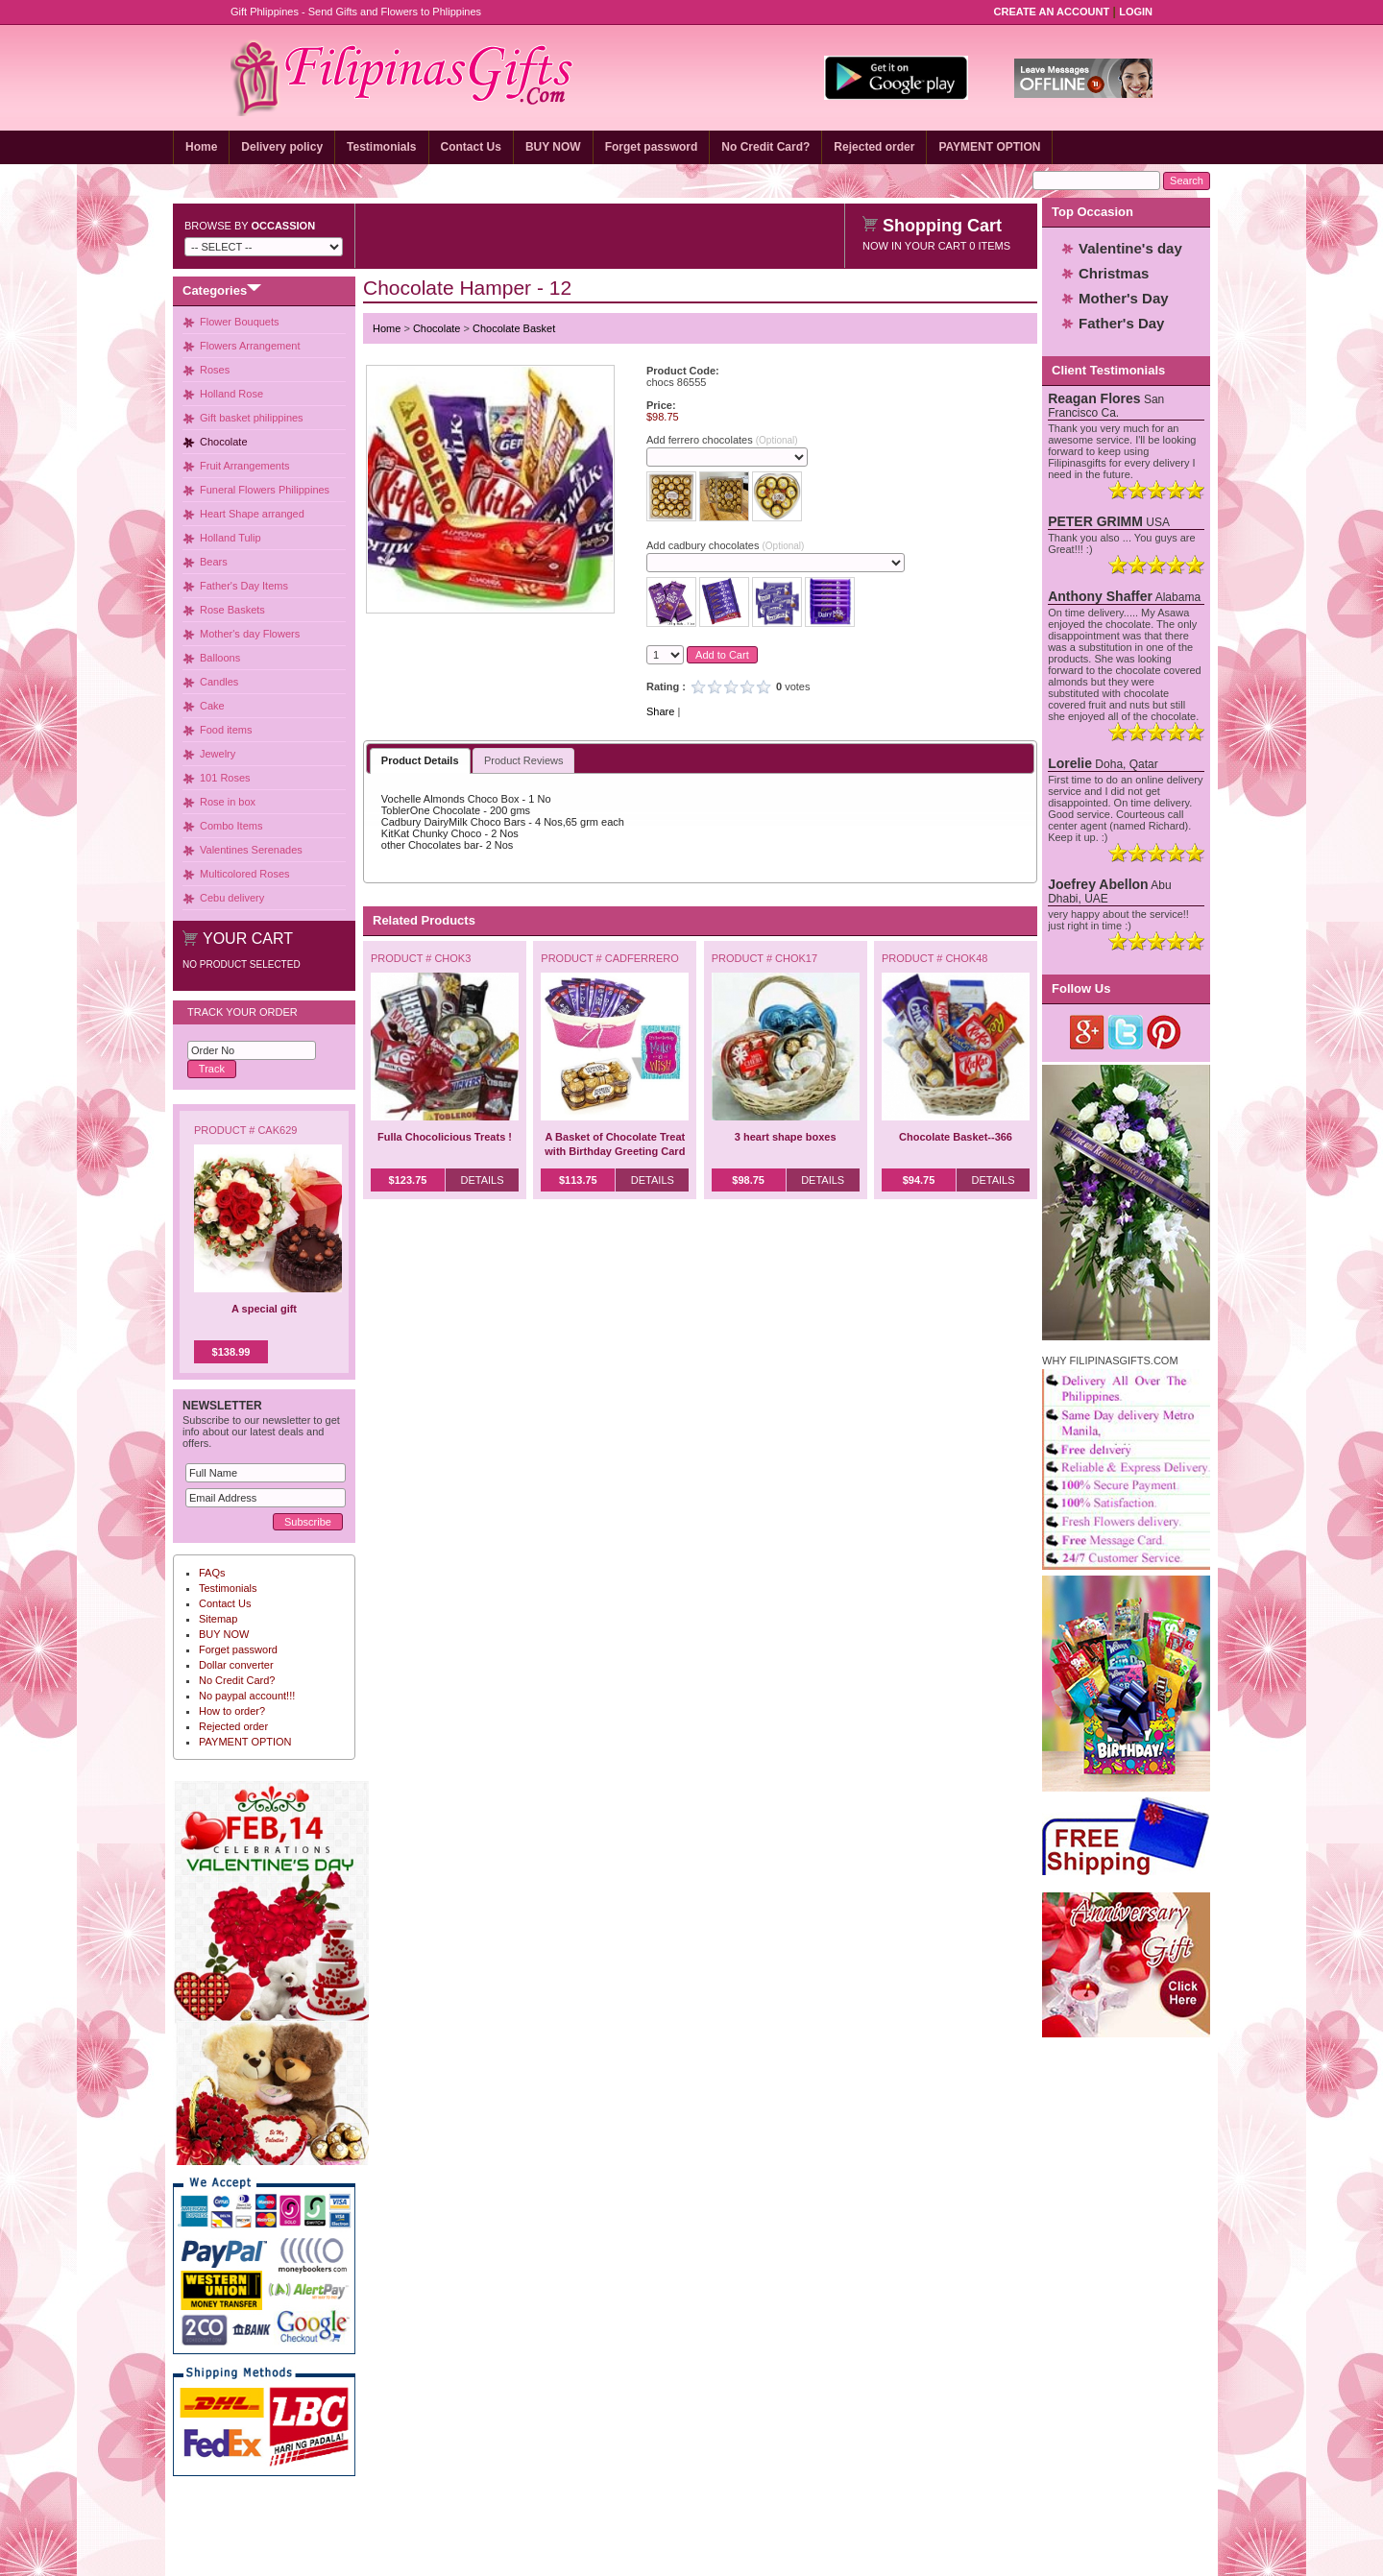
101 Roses (225, 777)
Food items (226, 729)
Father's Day (1121, 323)
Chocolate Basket (514, 328)
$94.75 (919, 1180)
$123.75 (408, 1180)
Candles (219, 681)
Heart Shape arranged (252, 513)
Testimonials (381, 147)
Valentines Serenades (251, 849)
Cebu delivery (232, 897)
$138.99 (231, 1352)
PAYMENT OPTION (989, 147)
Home (201, 147)
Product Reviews (524, 760)
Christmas (1114, 273)
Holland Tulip (230, 537)
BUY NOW (553, 147)
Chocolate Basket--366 (955, 1137)
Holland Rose (231, 393)
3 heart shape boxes (786, 1137)
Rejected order (874, 147)
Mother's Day (1124, 298)
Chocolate (224, 441)
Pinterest (1164, 1032)
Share (660, 711)
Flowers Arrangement (250, 345)
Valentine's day (1130, 248)
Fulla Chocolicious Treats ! (444, 1137)
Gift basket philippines (251, 417)
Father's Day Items (244, 585)
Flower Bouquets (239, 321)
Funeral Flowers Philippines (264, 489)
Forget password (651, 147)
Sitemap (218, 1619)
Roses (215, 369)
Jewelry (217, 753)
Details (481, 1180)
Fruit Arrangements (245, 465)
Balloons (220, 657)
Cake (212, 705)
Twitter (1126, 1032)
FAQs (212, 1572)
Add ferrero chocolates (722, 439)
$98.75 (748, 1180)
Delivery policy (282, 147)
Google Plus (1087, 1032)
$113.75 (578, 1180)
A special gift (264, 1308)
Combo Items (231, 825)
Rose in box (227, 801)
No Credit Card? (765, 147)
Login (1135, 11)
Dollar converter (236, 1665)
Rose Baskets (232, 609)
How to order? (232, 1711)
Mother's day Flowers (250, 633)
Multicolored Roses (245, 873)
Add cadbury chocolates (725, 545)
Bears (214, 561)
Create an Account (1052, 11)
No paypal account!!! (247, 1695)
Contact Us (471, 147)
